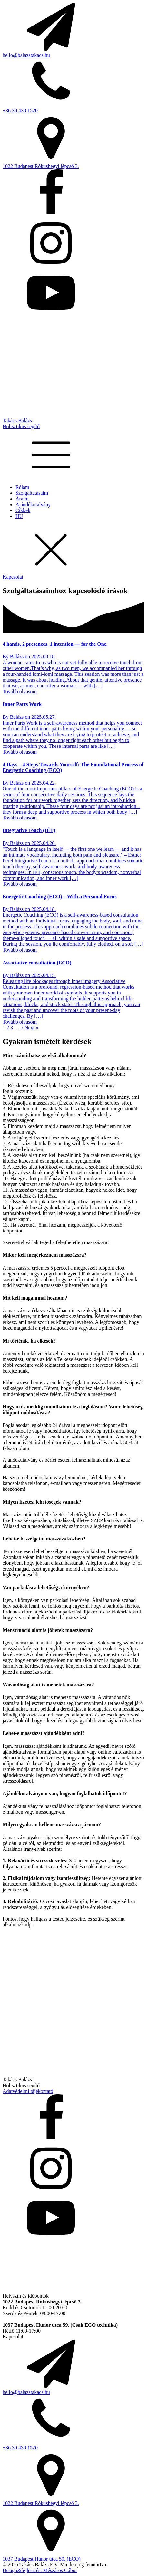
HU (19, 516)
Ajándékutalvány (33, 504)
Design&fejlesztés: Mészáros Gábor (40, 2570)
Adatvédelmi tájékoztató (28, 2091)
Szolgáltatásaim (31, 493)
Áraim (22, 498)
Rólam (22, 487)
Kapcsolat (13, 577)
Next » (31, 1027)
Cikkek (22, 510)
